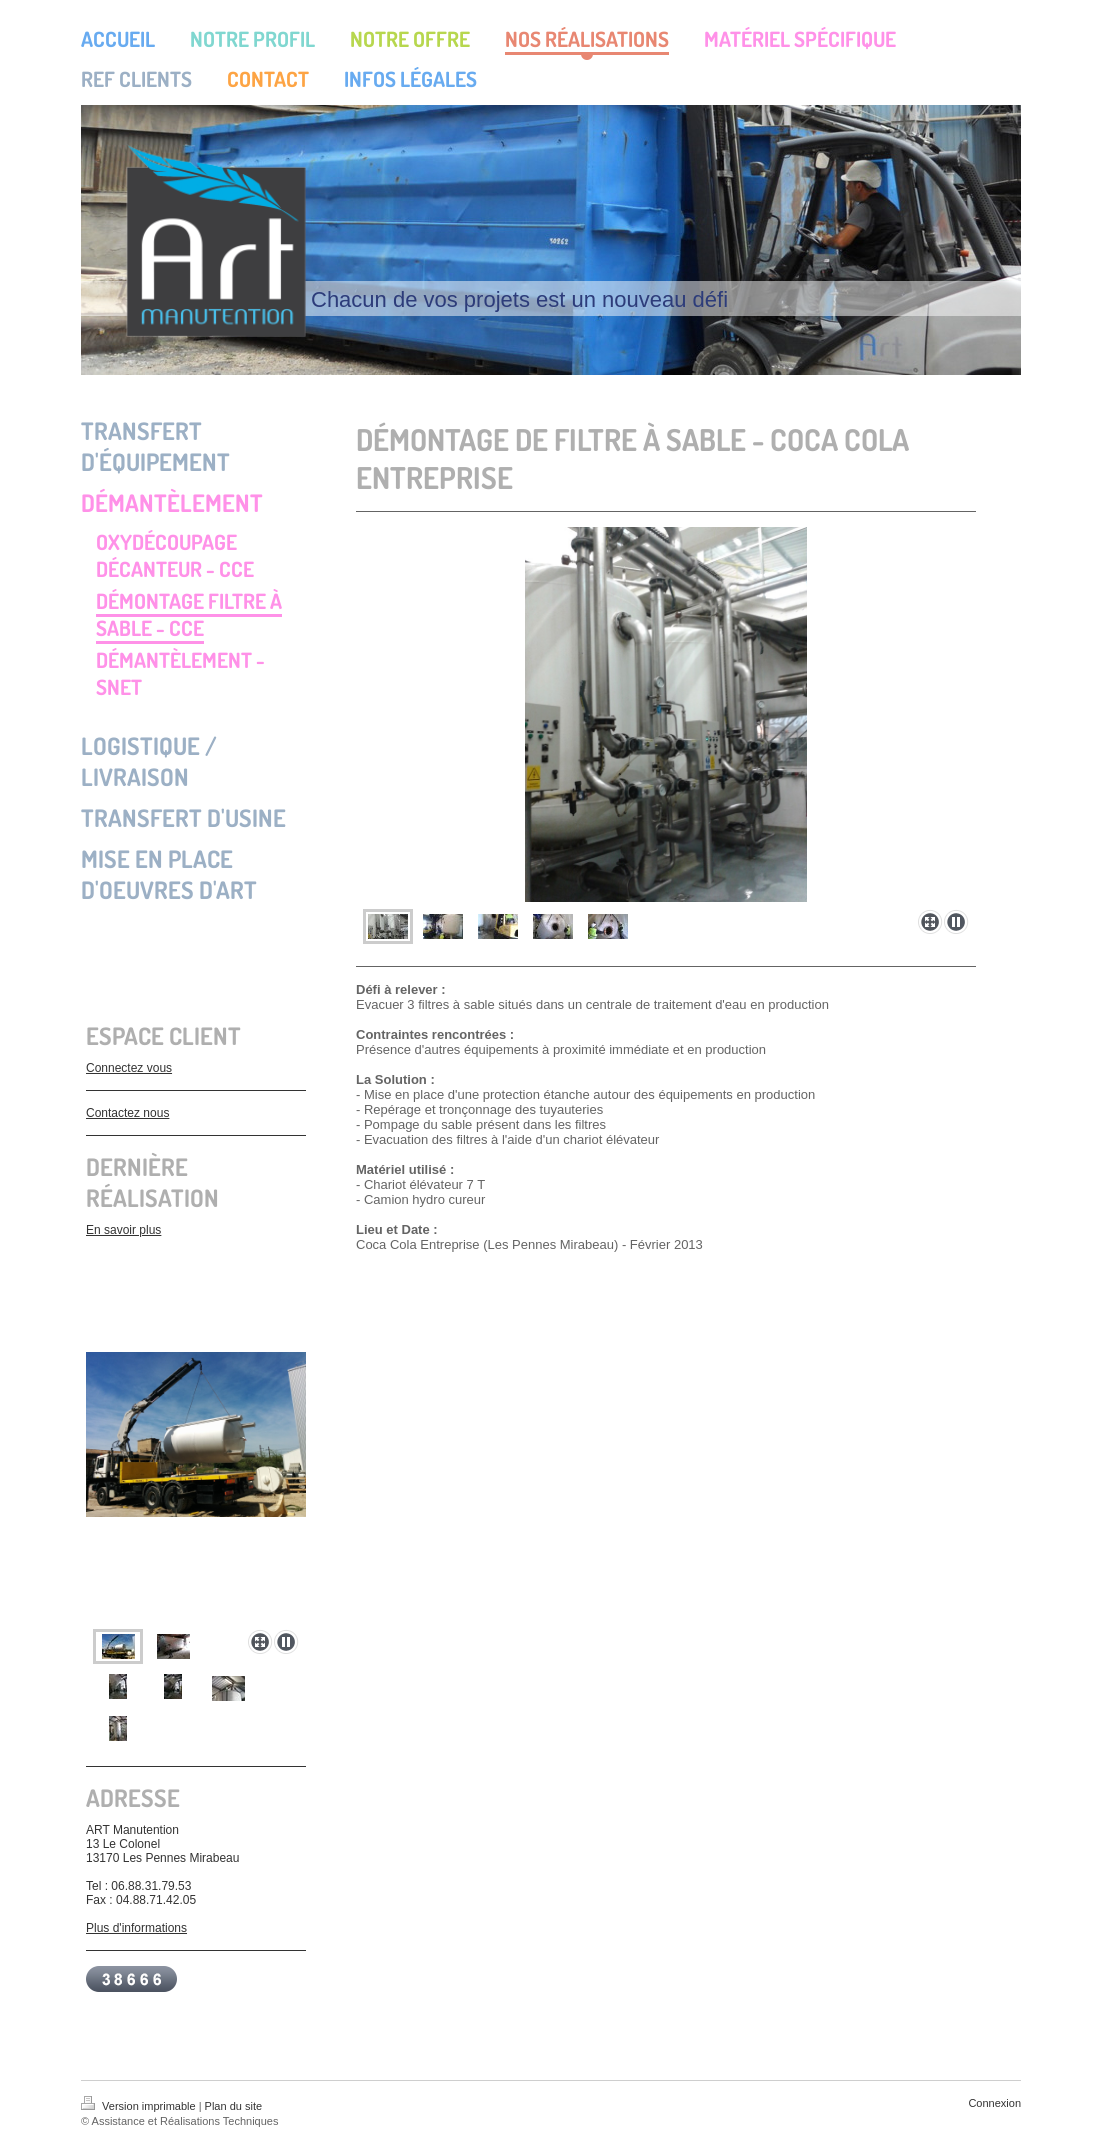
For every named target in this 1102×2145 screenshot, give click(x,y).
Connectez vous (129, 1068)
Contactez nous (127, 1113)
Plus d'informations (136, 1928)
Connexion (994, 2103)
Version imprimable (140, 2106)
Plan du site (233, 2106)
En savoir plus (123, 1230)
